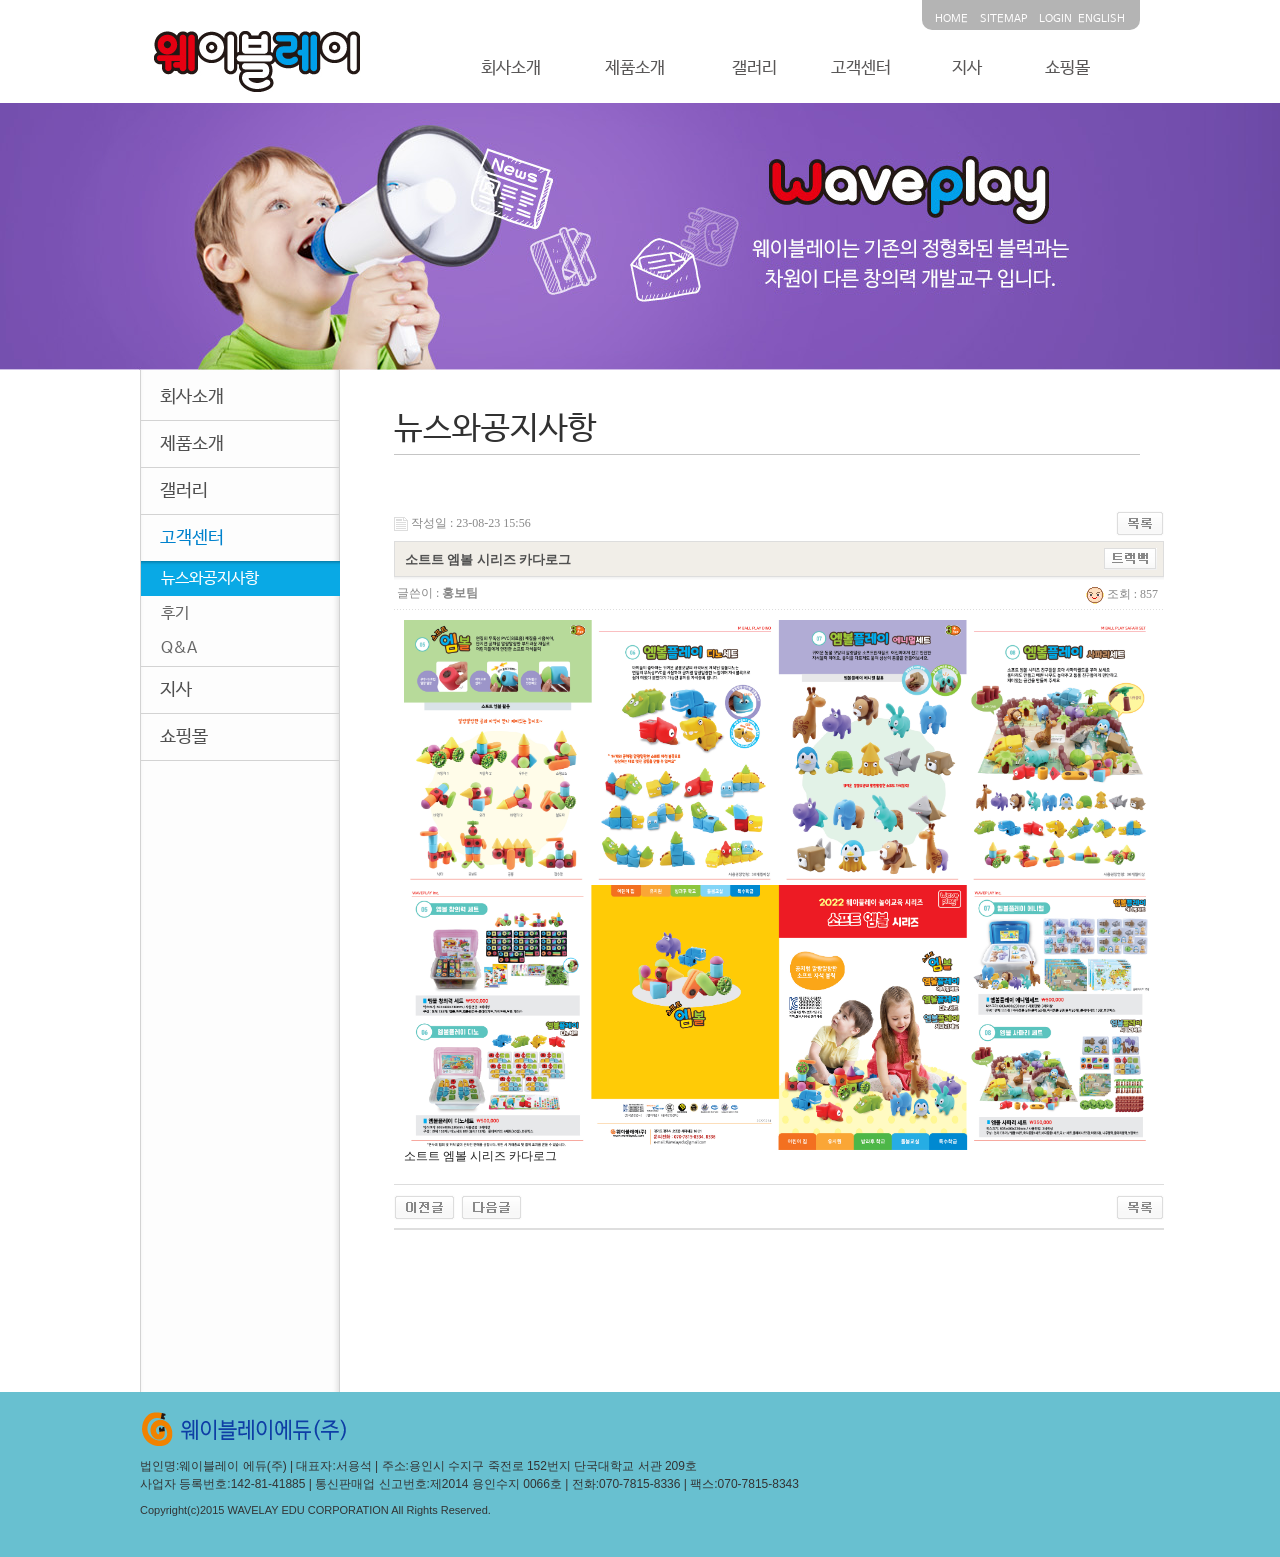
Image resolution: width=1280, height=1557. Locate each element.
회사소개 (511, 68)
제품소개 (635, 68)
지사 (967, 68)
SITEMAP (1003, 19)
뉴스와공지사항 (210, 578)
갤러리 (754, 68)
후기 (175, 613)
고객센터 (861, 68)
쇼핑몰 (1067, 68)
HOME (951, 19)
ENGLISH (1101, 19)
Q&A (179, 648)
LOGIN (1055, 19)
